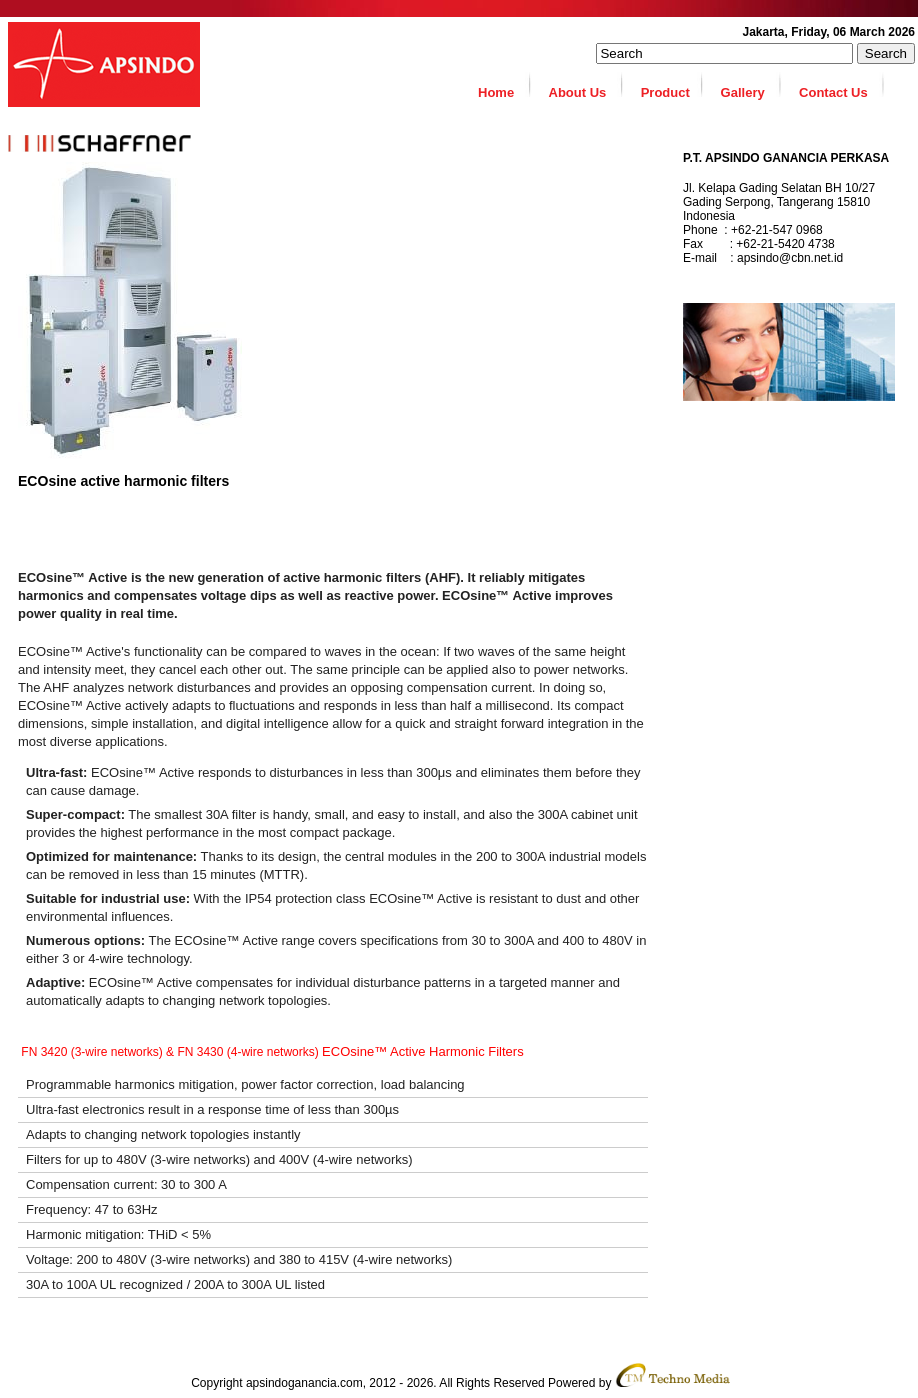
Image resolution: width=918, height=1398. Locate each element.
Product (673, 86)
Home (505, 86)
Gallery (752, 86)
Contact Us (842, 86)
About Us (587, 86)
